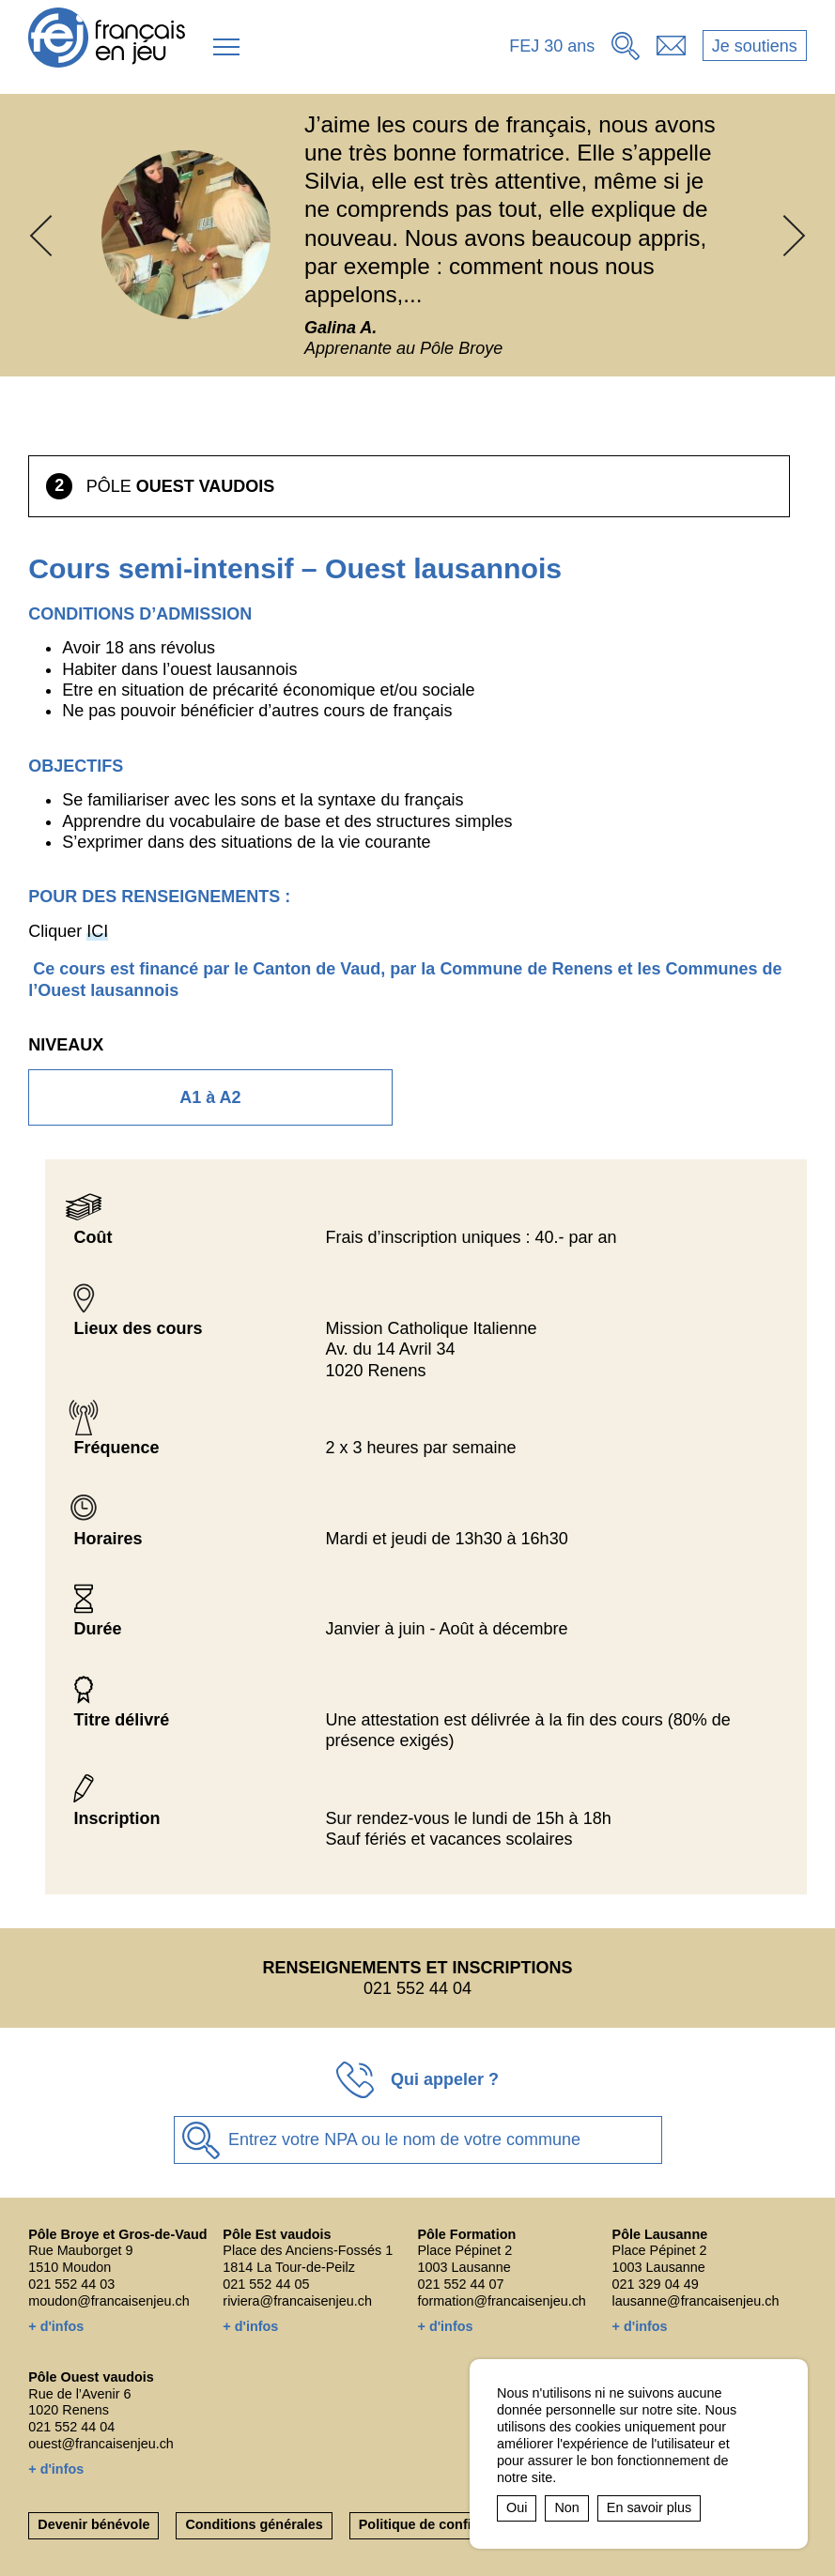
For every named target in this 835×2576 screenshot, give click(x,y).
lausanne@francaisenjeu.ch (696, 2300)
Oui (516, 2507)
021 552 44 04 (71, 2426)
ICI (97, 931)
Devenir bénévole (93, 2524)
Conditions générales (253, 2524)
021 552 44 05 (266, 2284)
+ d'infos (56, 2326)
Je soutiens (754, 46)
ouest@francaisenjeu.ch (101, 2443)
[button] (226, 46)
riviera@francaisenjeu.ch (297, 2300)
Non (566, 2507)
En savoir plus (649, 2507)
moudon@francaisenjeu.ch (108, 2300)
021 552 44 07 (460, 2284)
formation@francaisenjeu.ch (501, 2300)
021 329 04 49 (655, 2284)
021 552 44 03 (71, 2284)
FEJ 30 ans (552, 46)
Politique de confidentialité (445, 2524)
